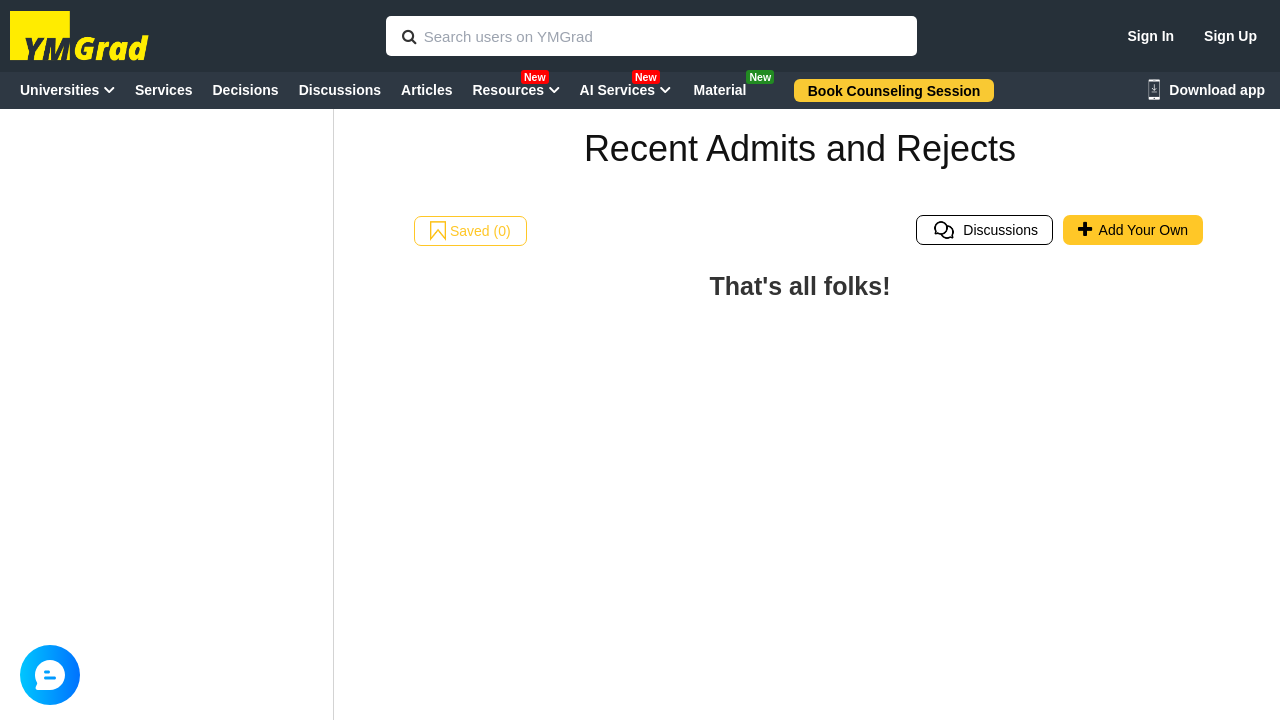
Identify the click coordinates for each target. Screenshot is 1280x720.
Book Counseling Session (894, 91)
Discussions (985, 230)
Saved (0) (470, 231)
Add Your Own (1133, 230)
